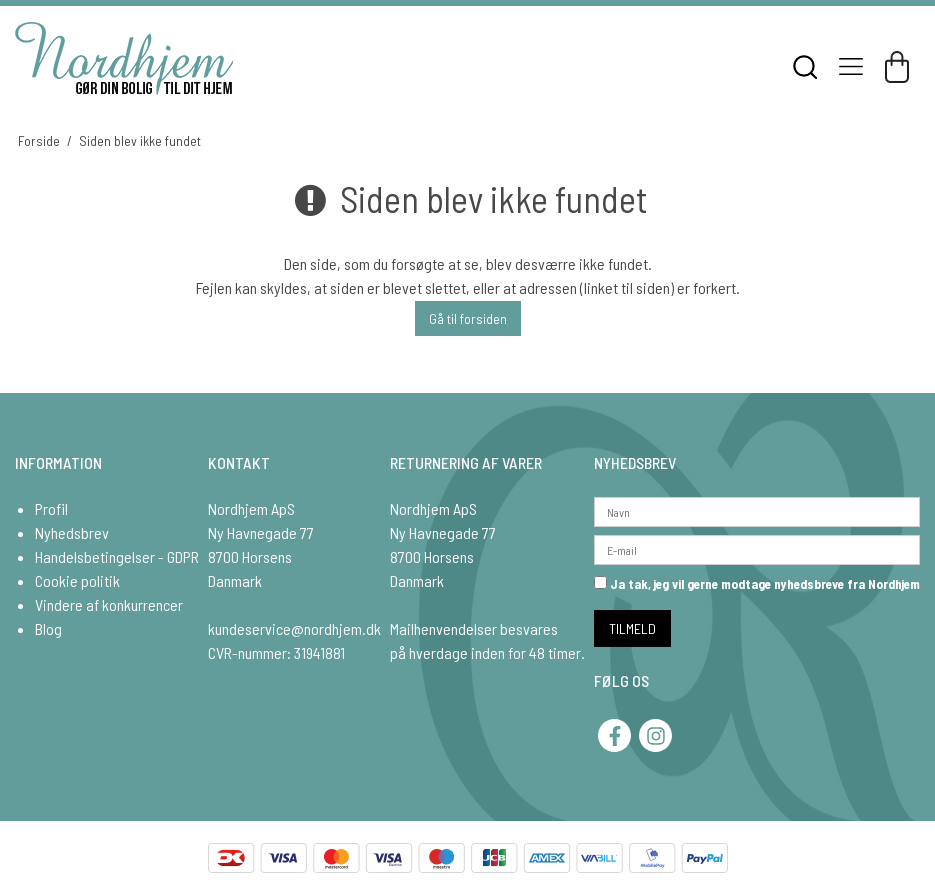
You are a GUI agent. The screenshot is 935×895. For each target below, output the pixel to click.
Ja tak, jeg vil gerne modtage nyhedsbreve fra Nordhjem (757, 584)
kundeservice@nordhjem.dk (294, 628)
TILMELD (632, 628)
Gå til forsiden (468, 318)
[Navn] (757, 509)
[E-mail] (757, 547)
